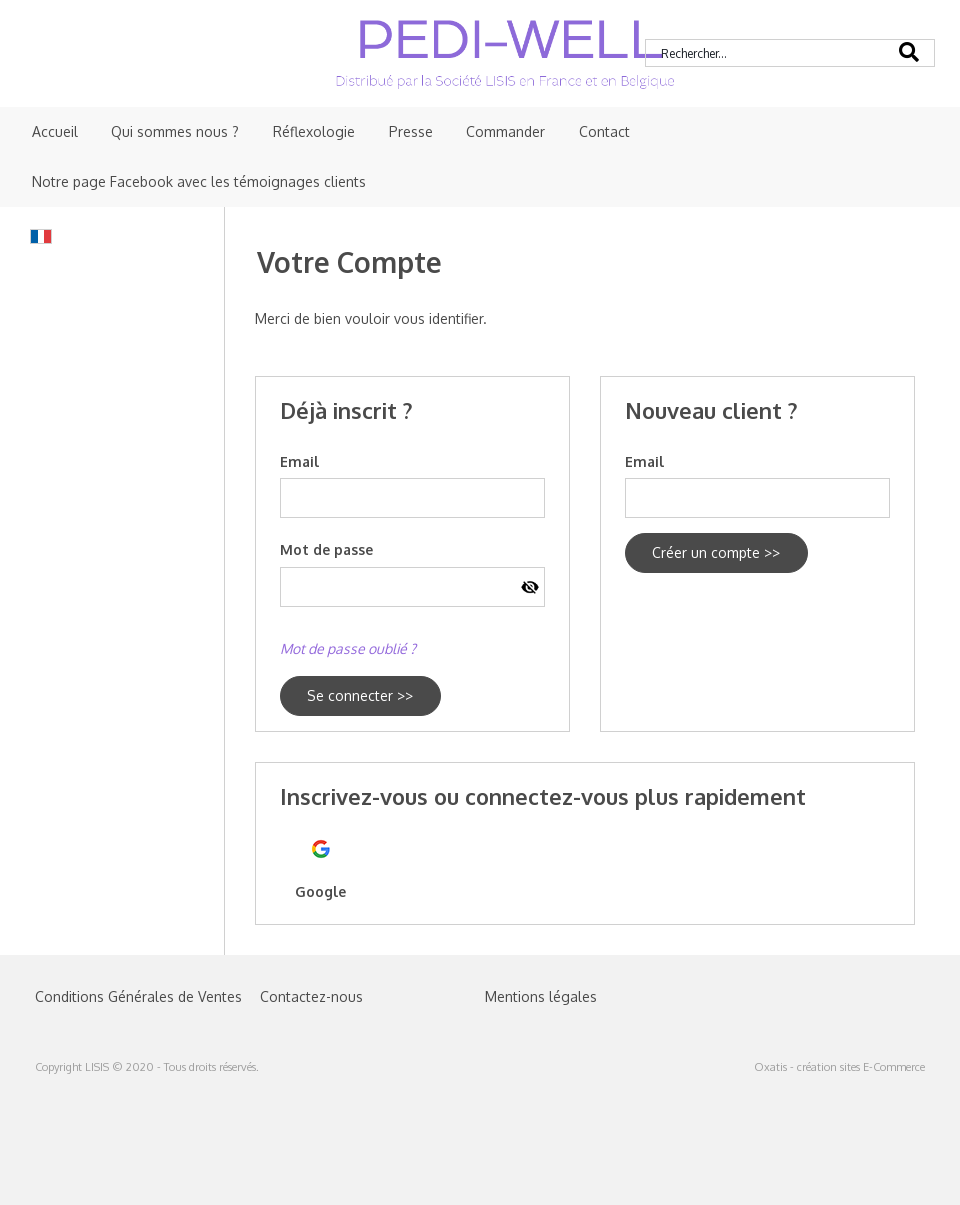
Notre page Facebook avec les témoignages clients (199, 181)
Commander (505, 131)
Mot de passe (326, 549)
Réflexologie (314, 131)
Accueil (55, 131)
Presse (411, 131)
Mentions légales (541, 996)
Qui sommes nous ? (175, 131)
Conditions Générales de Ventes (138, 996)
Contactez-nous (311, 996)
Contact (604, 131)
